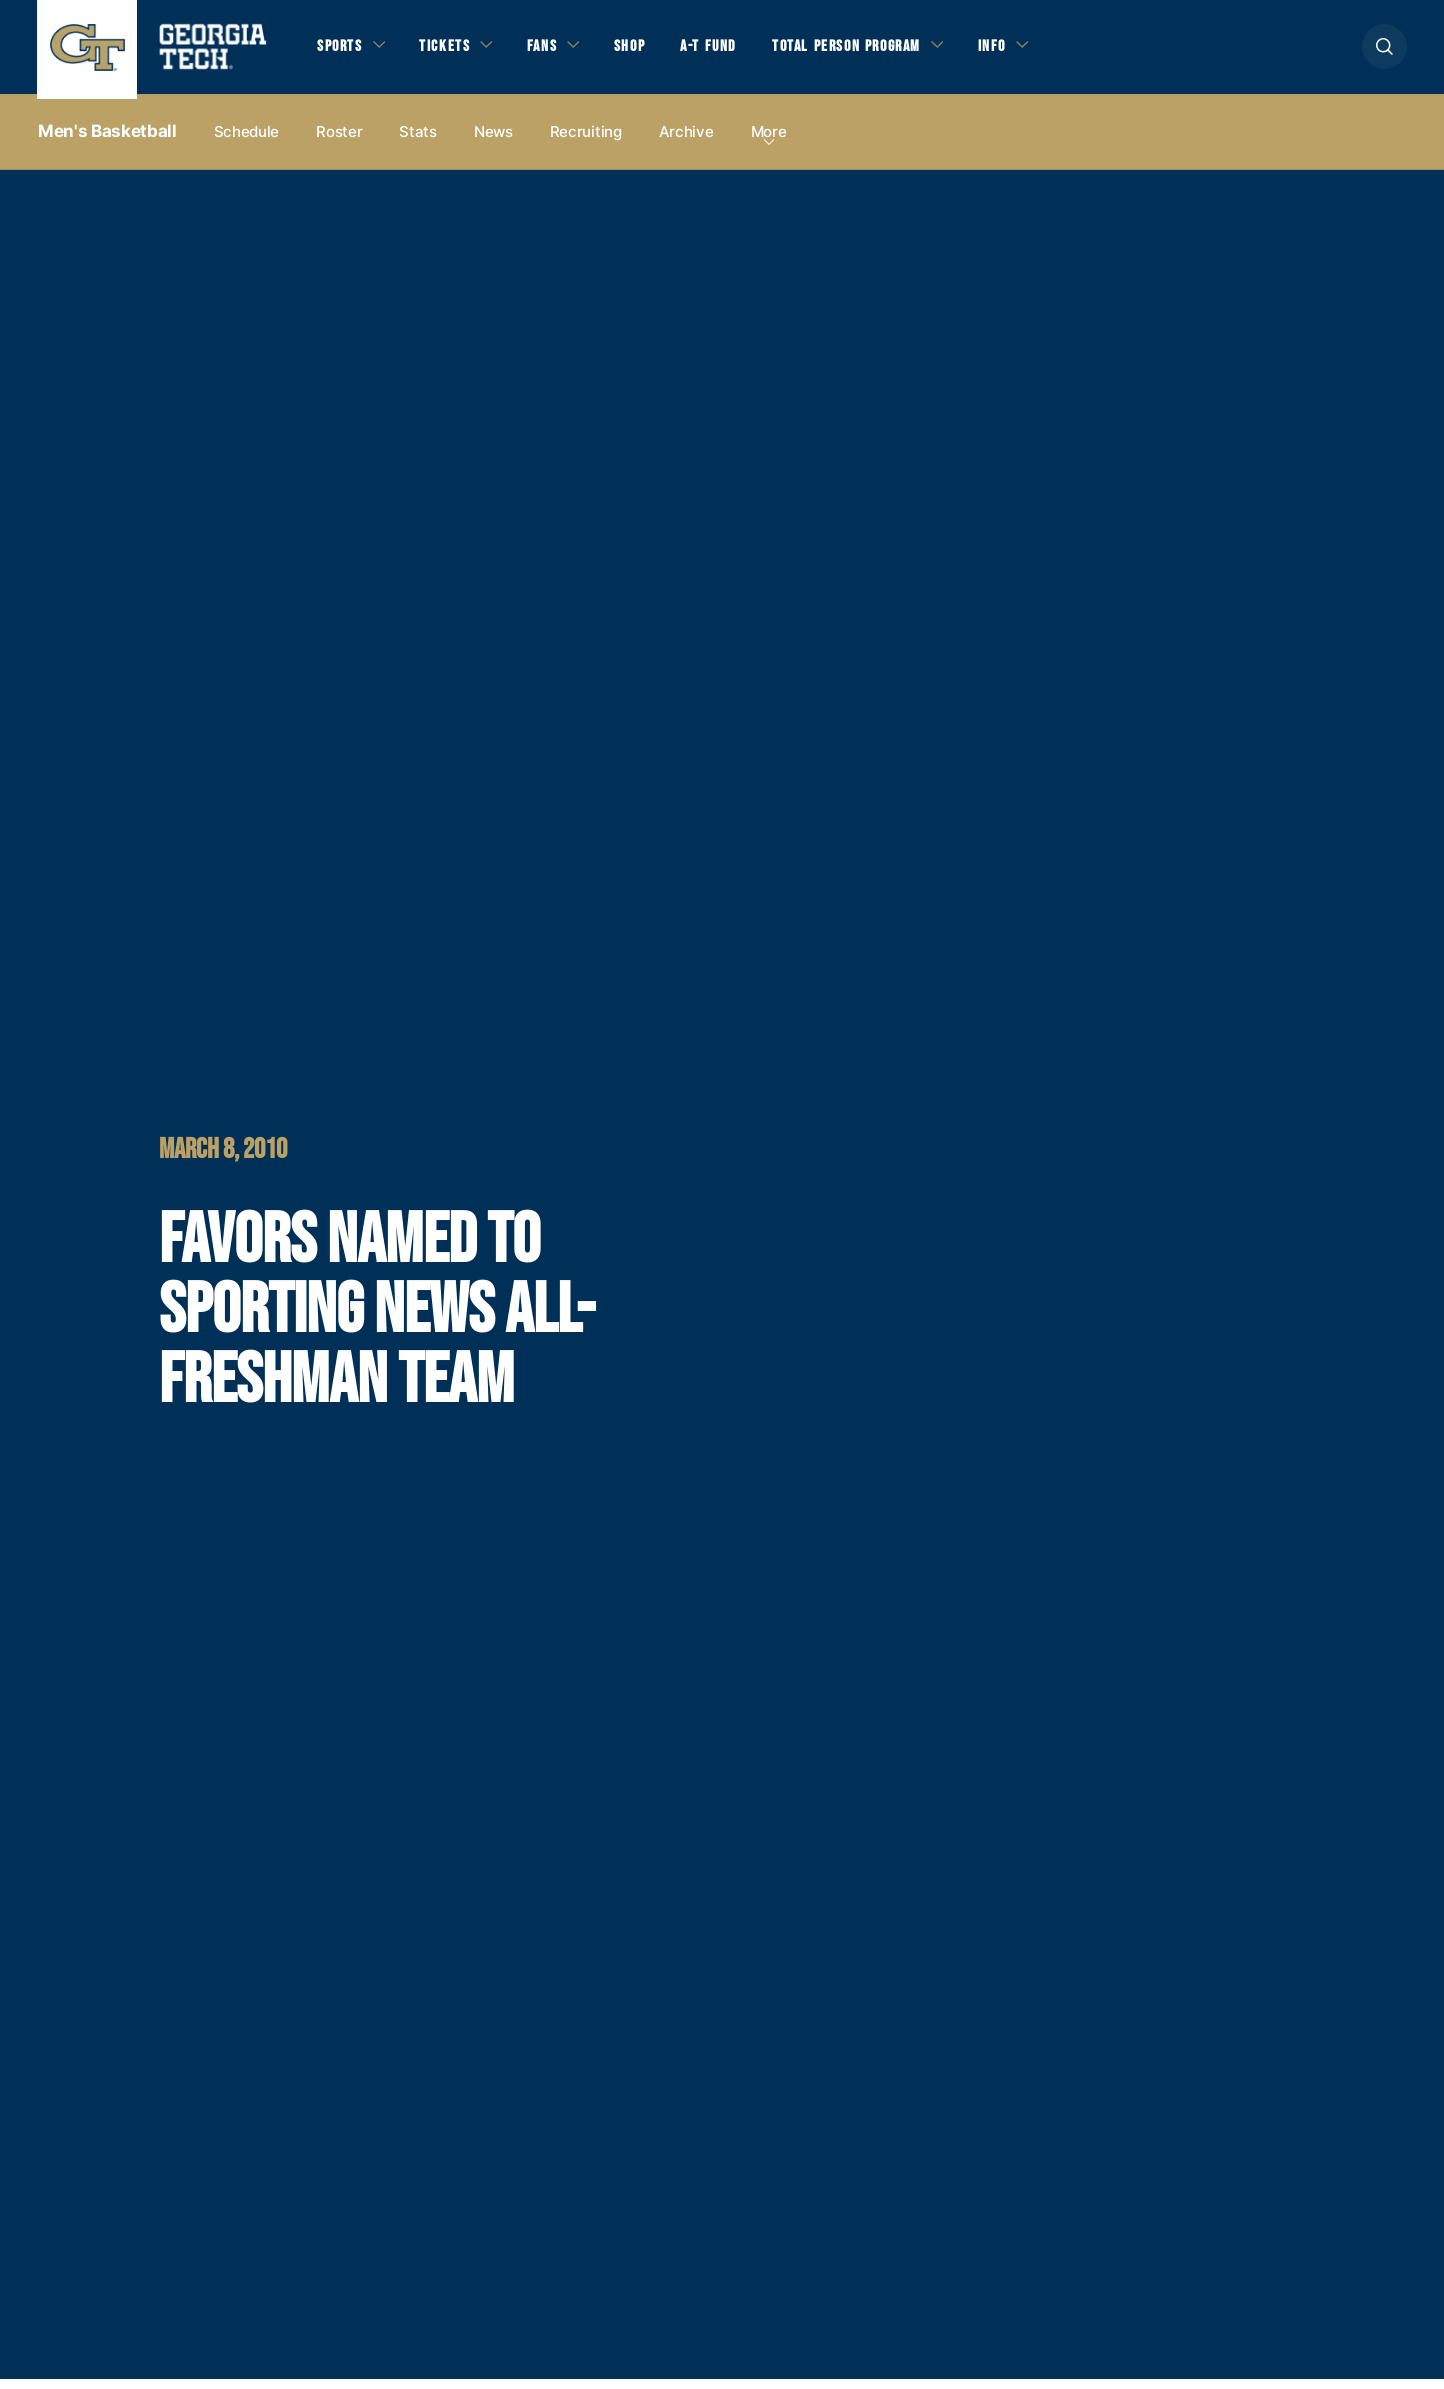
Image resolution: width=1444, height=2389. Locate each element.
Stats (418, 141)
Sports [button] (341, 51)
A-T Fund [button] (725, 51)
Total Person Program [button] (869, 51)
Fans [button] (551, 51)
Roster (339, 141)
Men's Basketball (107, 141)
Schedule (247, 141)
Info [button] (1022, 51)
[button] (1384, 51)
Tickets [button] (451, 51)
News (493, 141)
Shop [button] (642, 51)
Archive (686, 141)
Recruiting (586, 141)
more (769, 141)
